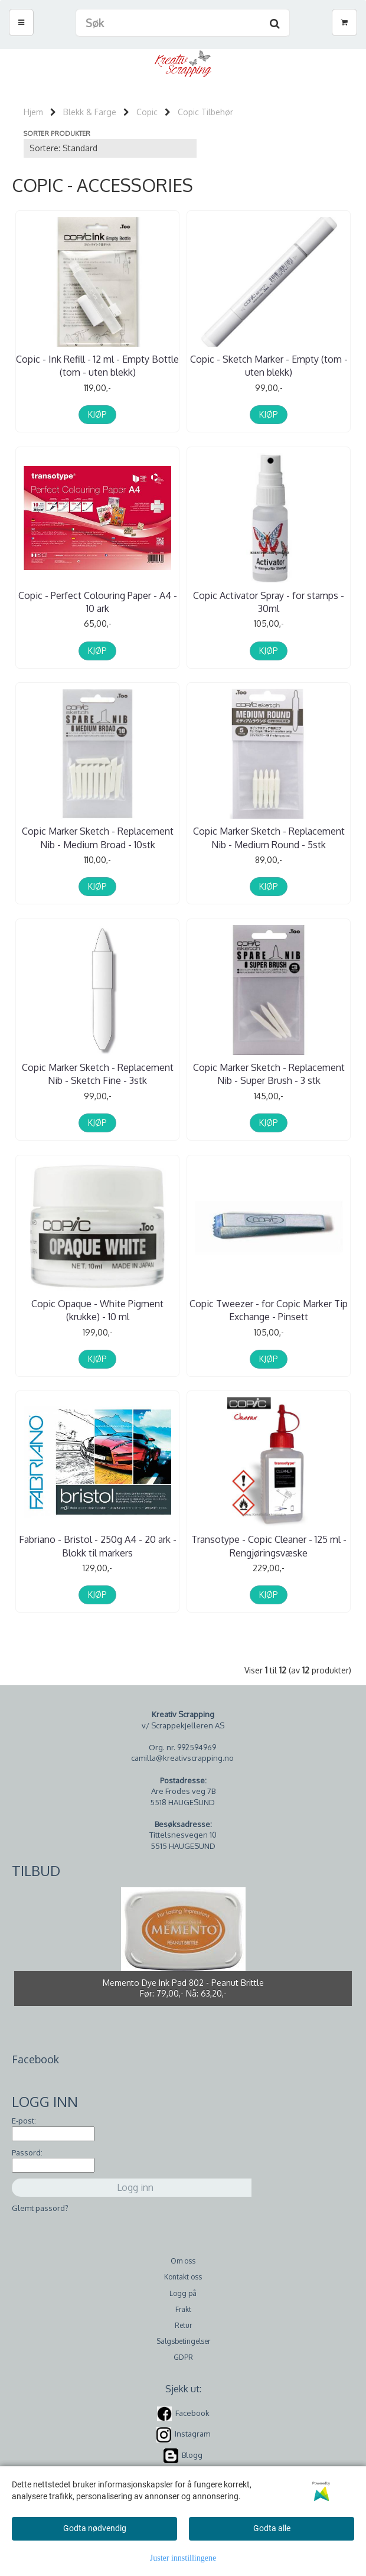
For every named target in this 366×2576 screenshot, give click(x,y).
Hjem (33, 112)
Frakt (183, 2303)
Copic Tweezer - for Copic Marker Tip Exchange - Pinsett (268, 1306)
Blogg (192, 2449)
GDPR (183, 2351)
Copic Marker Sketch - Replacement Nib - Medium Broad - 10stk (98, 835)
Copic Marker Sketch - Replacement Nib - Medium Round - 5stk (269, 835)
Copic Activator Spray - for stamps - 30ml (268, 600)
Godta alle (271, 2528)
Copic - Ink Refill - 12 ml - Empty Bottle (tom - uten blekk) (97, 365)
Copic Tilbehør (205, 112)
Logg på (183, 2286)
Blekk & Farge (89, 112)
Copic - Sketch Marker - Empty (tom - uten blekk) (269, 365)
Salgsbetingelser (183, 2335)
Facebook (192, 2407)
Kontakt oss (183, 2270)
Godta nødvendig (94, 2528)
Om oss (183, 2255)
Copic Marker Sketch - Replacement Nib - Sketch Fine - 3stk (98, 1071)
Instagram (192, 2427)
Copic (147, 112)
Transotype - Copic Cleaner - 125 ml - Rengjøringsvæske (269, 1541)
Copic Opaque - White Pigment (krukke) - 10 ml (97, 1306)
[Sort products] (110, 148)
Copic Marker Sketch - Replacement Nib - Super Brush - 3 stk (269, 1071)
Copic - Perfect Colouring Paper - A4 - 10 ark (97, 600)
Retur (183, 2319)
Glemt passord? (40, 2201)
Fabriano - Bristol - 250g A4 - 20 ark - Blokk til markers (98, 1541)
